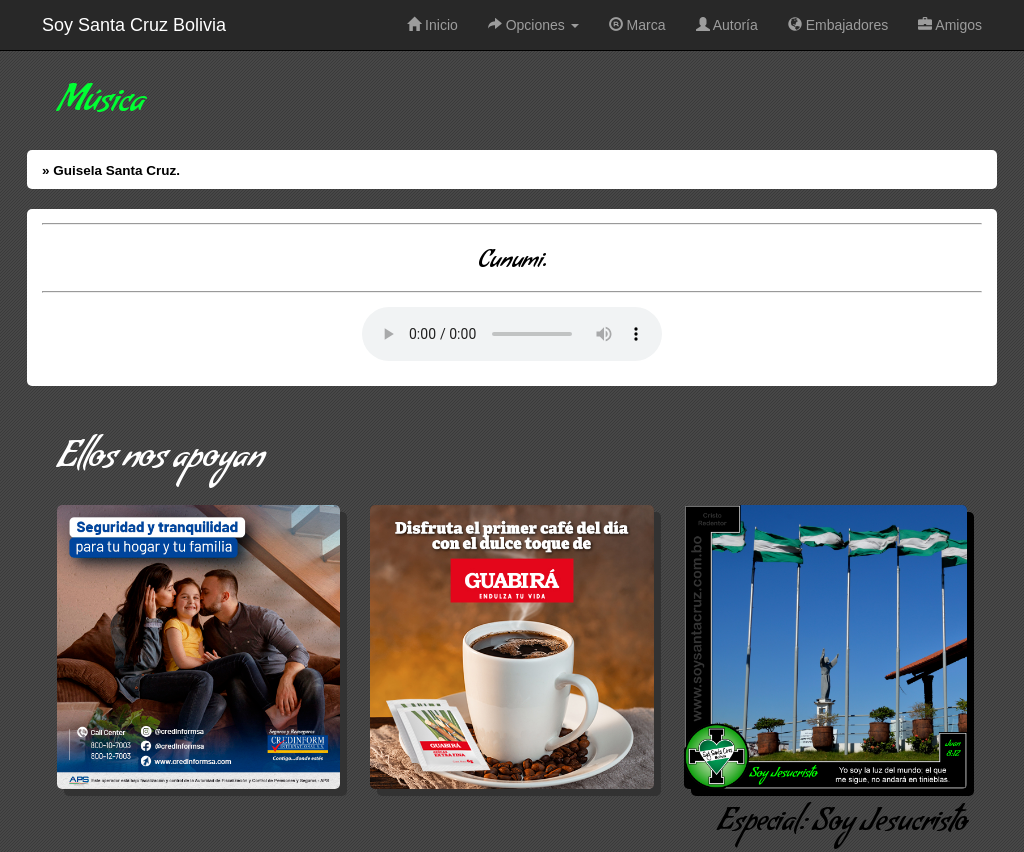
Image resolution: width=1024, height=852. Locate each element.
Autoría (727, 25)
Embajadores (838, 25)
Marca (637, 25)
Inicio (432, 25)
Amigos (950, 25)
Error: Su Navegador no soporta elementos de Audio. (512, 334)
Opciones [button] (533, 25)
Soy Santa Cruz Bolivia (134, 25)
